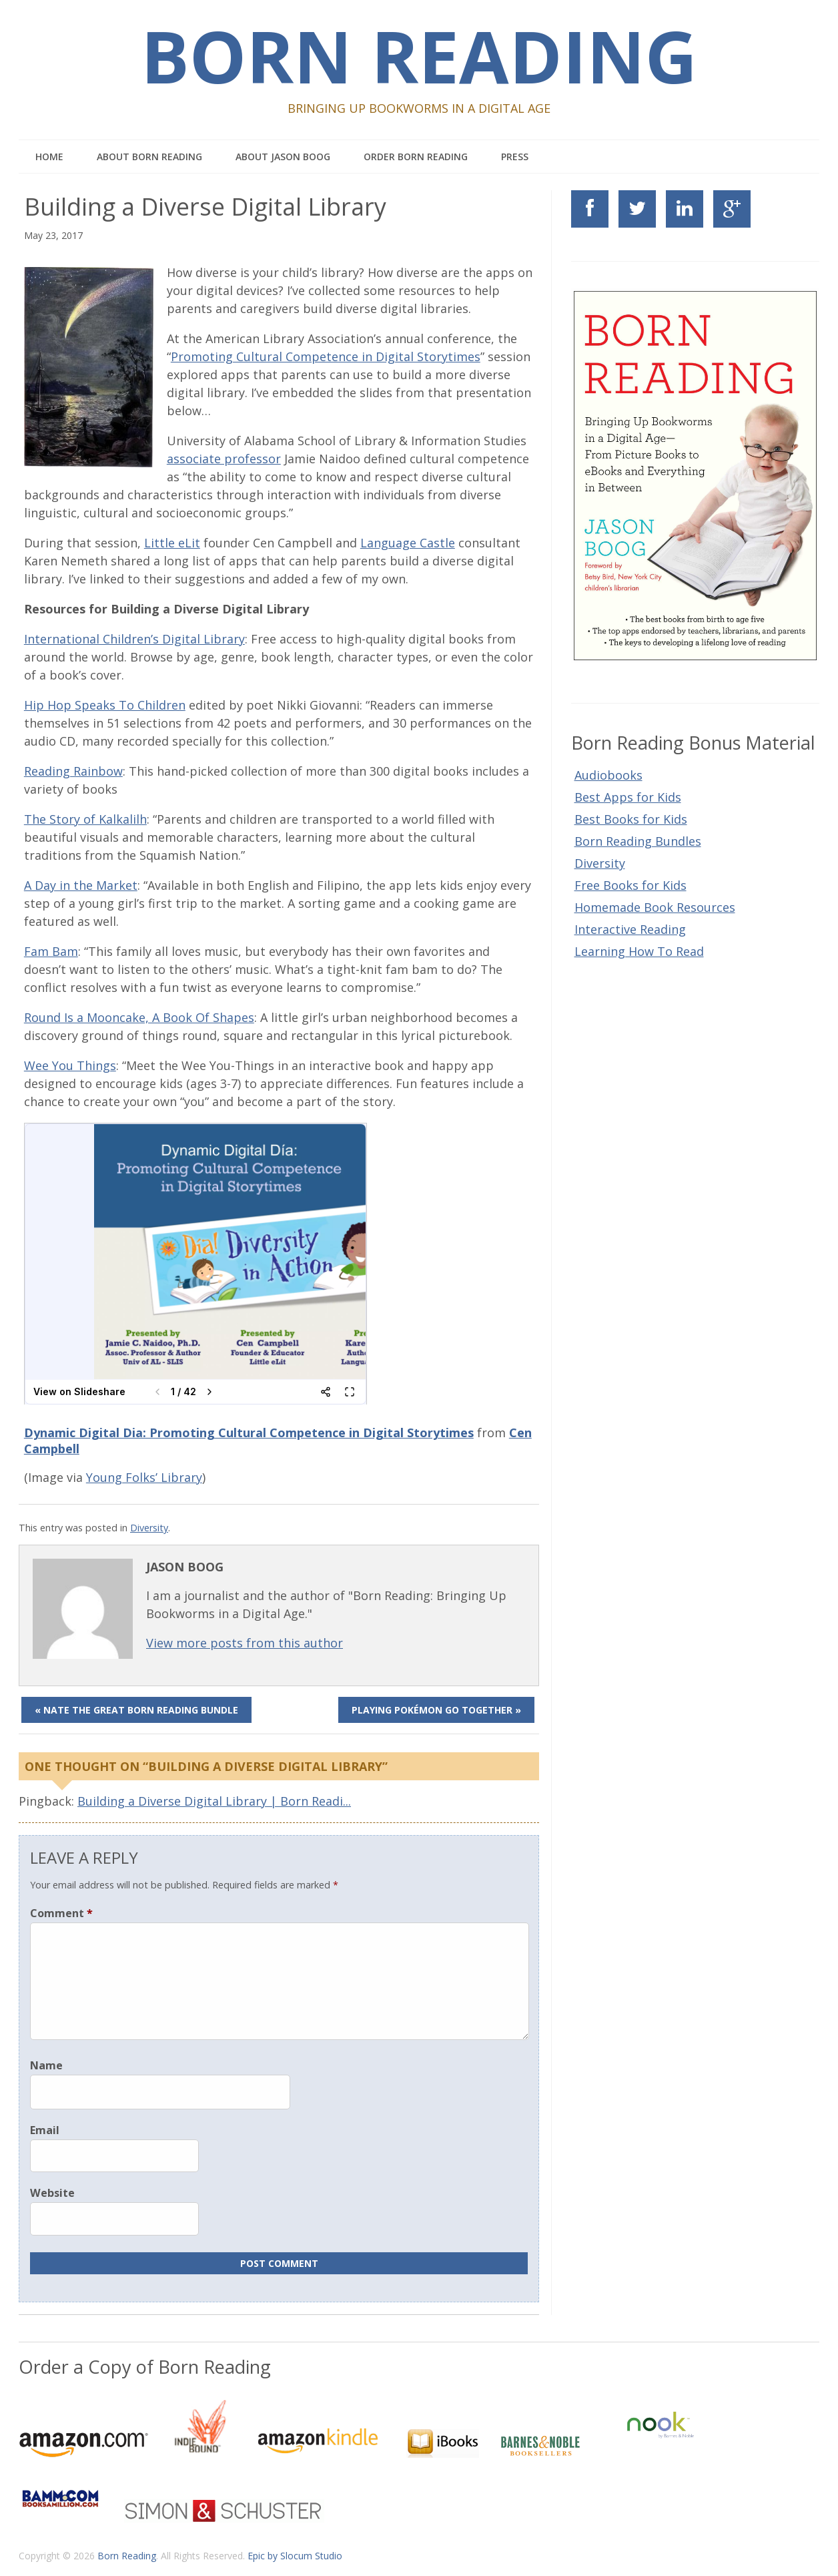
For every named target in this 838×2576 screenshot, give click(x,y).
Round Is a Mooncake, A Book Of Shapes (139, 1017)
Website (52, 2192)
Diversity (149, 1527)
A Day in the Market (80, 885)
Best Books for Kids (630, 819)
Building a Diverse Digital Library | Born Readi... (214, 1801)
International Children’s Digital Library (134, 639)
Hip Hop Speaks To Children (104, 705)
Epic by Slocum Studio (295, 2555)
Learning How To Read (639, 951)
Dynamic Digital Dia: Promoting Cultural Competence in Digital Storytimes (249, 1433)
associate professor (224, 459)
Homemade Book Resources (654, 907)
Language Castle (407, 543)
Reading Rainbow (73, 771)
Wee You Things (70, 1065)
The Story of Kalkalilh (85, 819)
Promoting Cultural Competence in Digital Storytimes (325, 356)
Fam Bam (51, 951)
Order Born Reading (416, 156)
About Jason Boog (283, 156)
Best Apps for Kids (627, 797)
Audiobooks (608, 775)
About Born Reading (149, 156)
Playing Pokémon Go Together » (436, 1710)
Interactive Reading (630, 929)
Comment (61, 1913)
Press (514, 156)
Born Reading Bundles (637, 841)
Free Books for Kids (630, 885)
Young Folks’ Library (144, 1477)
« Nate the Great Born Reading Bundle (136, 1710)
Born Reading (419, 56)
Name (46, 2065)
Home (49, 156)
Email (44, 2130)
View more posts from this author (244, 1643)
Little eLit (172, 543)
